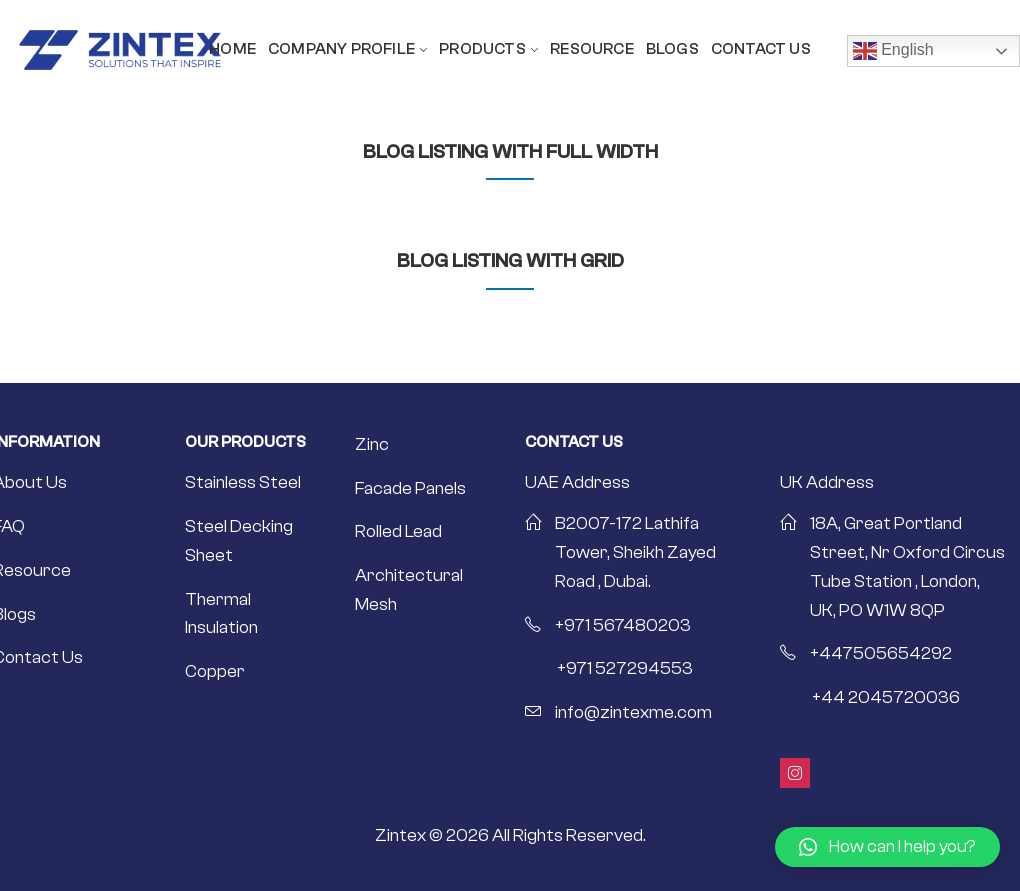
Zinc (372, 444)
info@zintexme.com (633, 712)
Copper (215, 671)
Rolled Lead (398, 531)
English (893, 51)
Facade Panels (410, 488)
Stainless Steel (243, 482)
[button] (887, 847)
